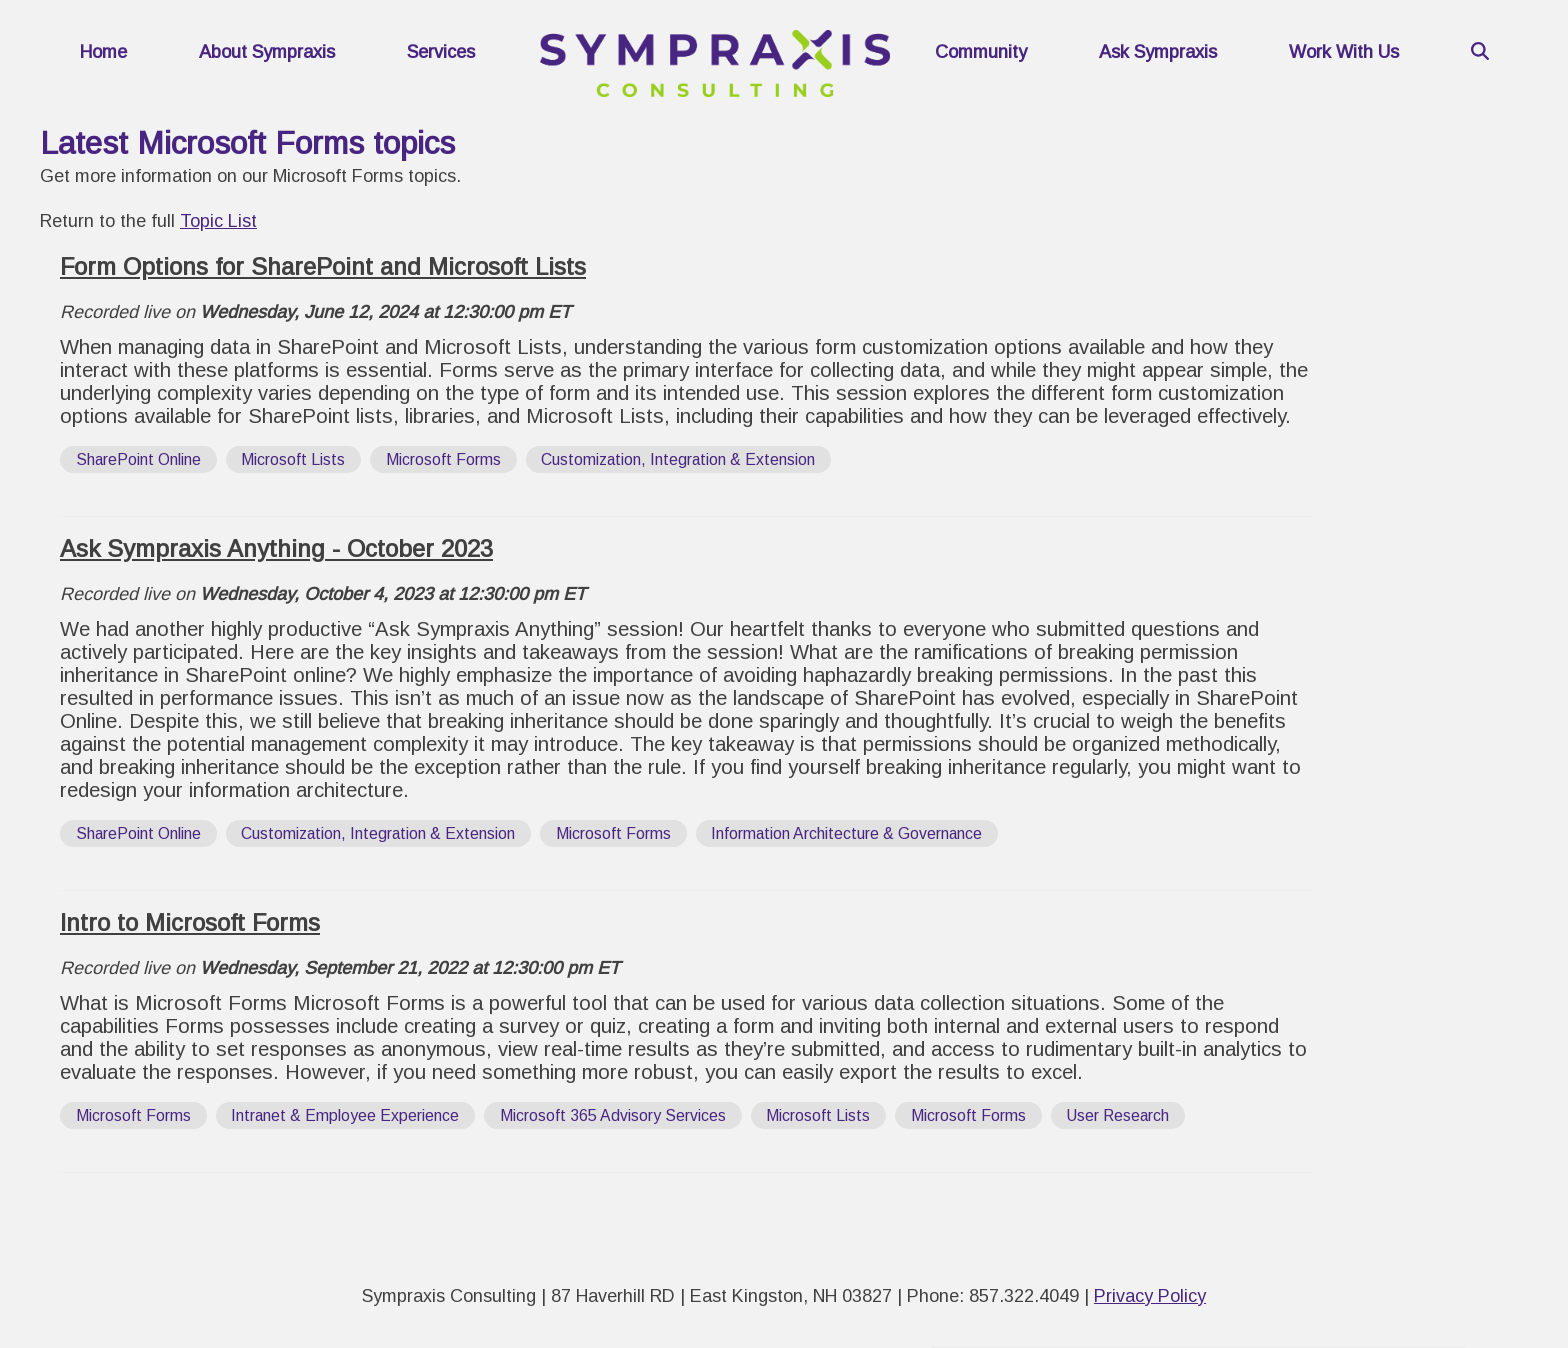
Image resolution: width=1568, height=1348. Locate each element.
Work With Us (1344, 52)
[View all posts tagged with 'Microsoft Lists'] (294, 459)
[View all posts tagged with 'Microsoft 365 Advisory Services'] (613, 1115)
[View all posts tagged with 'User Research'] (1118, 1115)
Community (981, 52)
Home (103, 52)
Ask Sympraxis (1158, 52)
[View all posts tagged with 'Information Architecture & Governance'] (847, 833)
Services (441, 52)
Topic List (218, 221)
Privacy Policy (1150, 1296)
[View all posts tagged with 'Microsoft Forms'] (443, 459)
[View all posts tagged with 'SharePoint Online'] (138, 459)
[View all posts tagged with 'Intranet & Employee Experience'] (346, 1115)
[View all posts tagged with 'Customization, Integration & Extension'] (679, 459)
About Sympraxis (267, 52)
